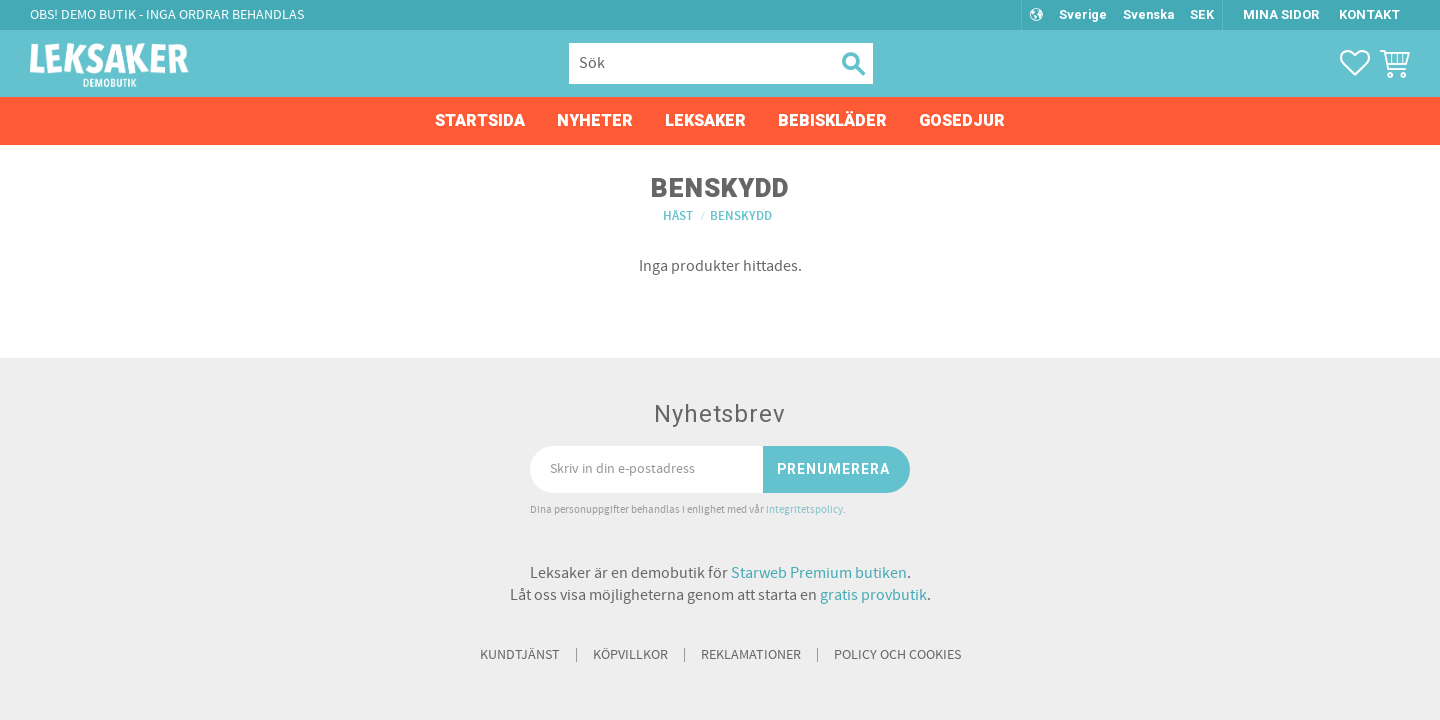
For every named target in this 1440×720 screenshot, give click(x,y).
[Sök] (851, 64)
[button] (1355, 63)
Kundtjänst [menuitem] (520, 655)
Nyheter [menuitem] (595, 121)
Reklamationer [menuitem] (751, 655)
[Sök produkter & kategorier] (699, 64)
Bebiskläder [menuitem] (832, 121)
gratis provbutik (873, 595)
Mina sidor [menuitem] (1281, 14)
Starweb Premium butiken (819, 573)
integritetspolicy (804, 509)
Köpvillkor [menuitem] (630, 655)
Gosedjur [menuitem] (962, 121)
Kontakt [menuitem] (1369, 14)
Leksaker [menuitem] (705, 121)
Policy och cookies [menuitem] (897, 655)
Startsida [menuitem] (480, 121)
